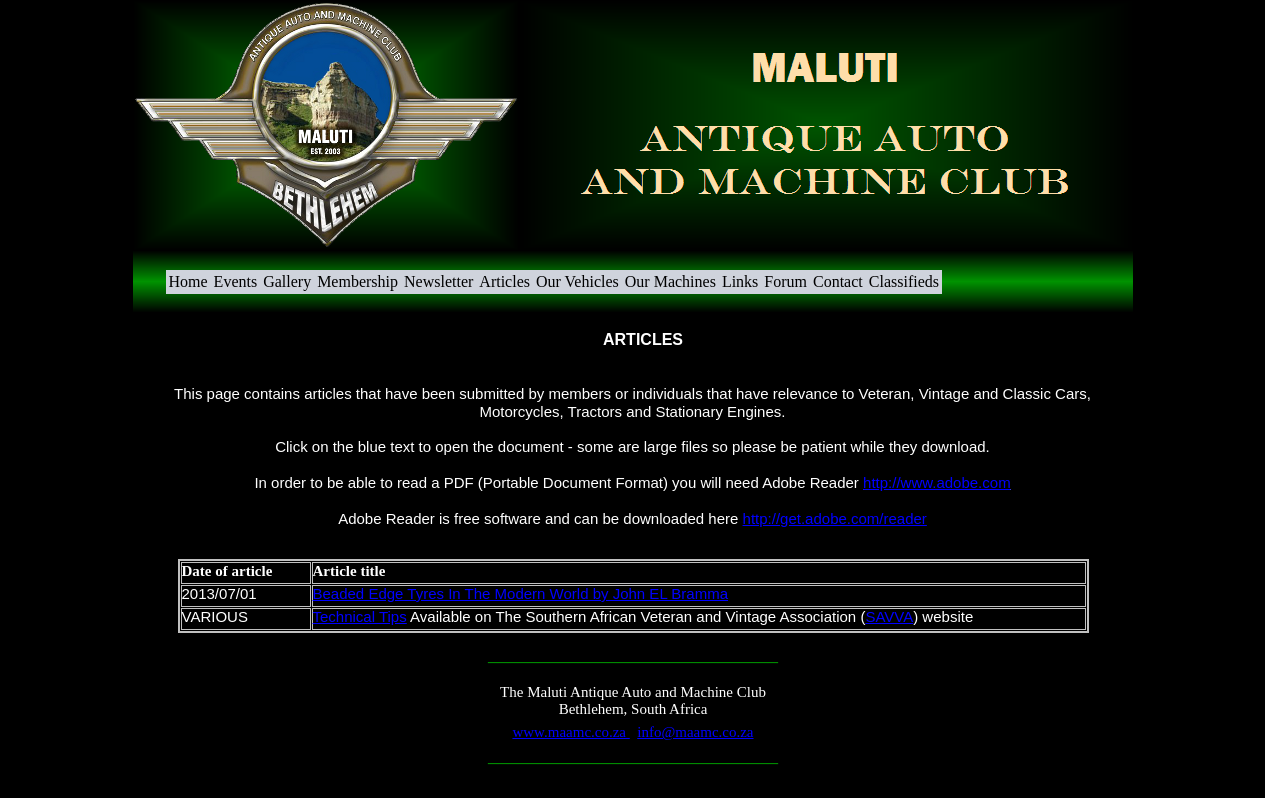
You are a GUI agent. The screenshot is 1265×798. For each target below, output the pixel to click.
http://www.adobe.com (937, 482)
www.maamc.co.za (570, 732)
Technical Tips (360, 616)
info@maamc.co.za (695, 732)
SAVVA (889, 616)
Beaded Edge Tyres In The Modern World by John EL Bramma (521, 593)
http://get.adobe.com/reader (835, 518)
